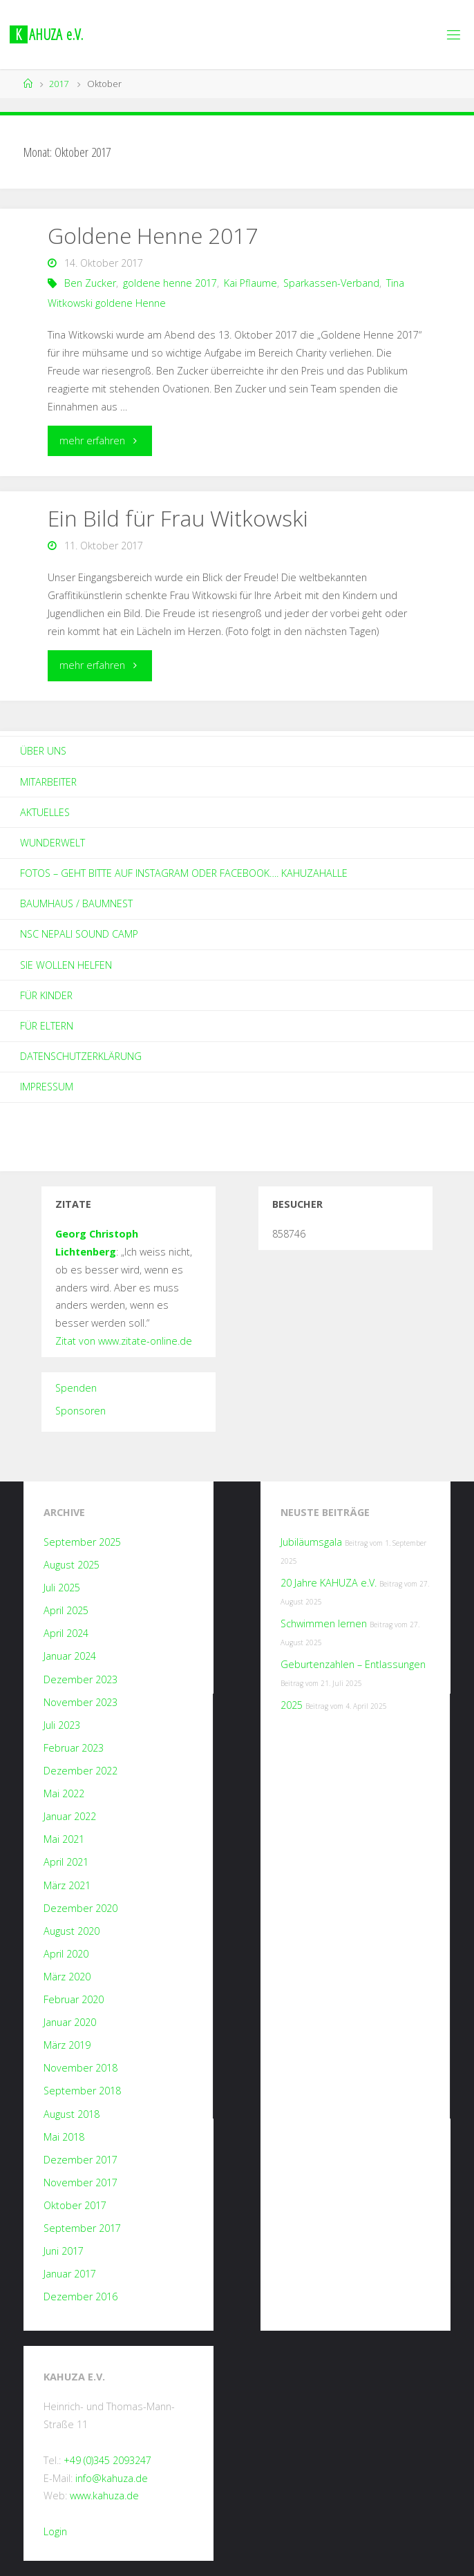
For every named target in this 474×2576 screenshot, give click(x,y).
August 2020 (71, 1931)
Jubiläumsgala (311, 1542)
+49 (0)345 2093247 (107, 2460)
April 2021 (66, 1861)
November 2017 (80, 2182)
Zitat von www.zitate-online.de (123, 1340)
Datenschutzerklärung (81, 1056)
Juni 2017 (64, 2250)
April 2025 (66, 1610)
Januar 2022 (70, 1816)
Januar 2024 (70, 1656)
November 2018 (80, 2067)
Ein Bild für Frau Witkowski (178, 518)
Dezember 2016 (80, 2296)
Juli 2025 (62, 1587)
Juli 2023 (62, 1725)
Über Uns (43, 750)
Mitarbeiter (48, 781)
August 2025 (71, 1564)
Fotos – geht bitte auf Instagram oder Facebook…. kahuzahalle (184, 873)
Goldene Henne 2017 (153, 235)
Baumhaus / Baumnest (76, 903)
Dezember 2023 (80, 1679)
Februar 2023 (74, 1747)
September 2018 (82, 2090)
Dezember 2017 (80, 2159)
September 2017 (82, 2228)
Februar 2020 (74, 1999)
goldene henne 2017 (170, 283)
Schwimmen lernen (324, 1623)
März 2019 (67, 2045)
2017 (58, 83)
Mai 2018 (64, 2136)
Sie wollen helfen (66, 965)
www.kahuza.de (104, 2495)
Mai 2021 (64, 1839)
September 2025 (82, 1542)
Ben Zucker (90, 283)
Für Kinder (46, 995)
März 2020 (67, 1976)
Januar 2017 (70, 2273)
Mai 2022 (64, 1793)
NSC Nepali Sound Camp (79, 933)
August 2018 (71, 2114)
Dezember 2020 (80, 1908)
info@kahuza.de (111, 2478)
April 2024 (66, 1633)
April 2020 (66, 1953)
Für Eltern (46, 1025)
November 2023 (80, 1702)
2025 (292, 1705)
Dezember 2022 (80, 1770)
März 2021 (67, 1885)
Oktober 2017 (75, 2205)
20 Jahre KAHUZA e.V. (329, 1582)
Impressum (46, 1086)
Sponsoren (80, 1410)
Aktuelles (45, 812)
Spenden (76, 1387)
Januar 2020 (70, 2022)
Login (55, 2531)
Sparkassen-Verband (331, 283)
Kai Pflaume (250, 283)
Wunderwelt (52, 842)
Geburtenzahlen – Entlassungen (353, 1664)
